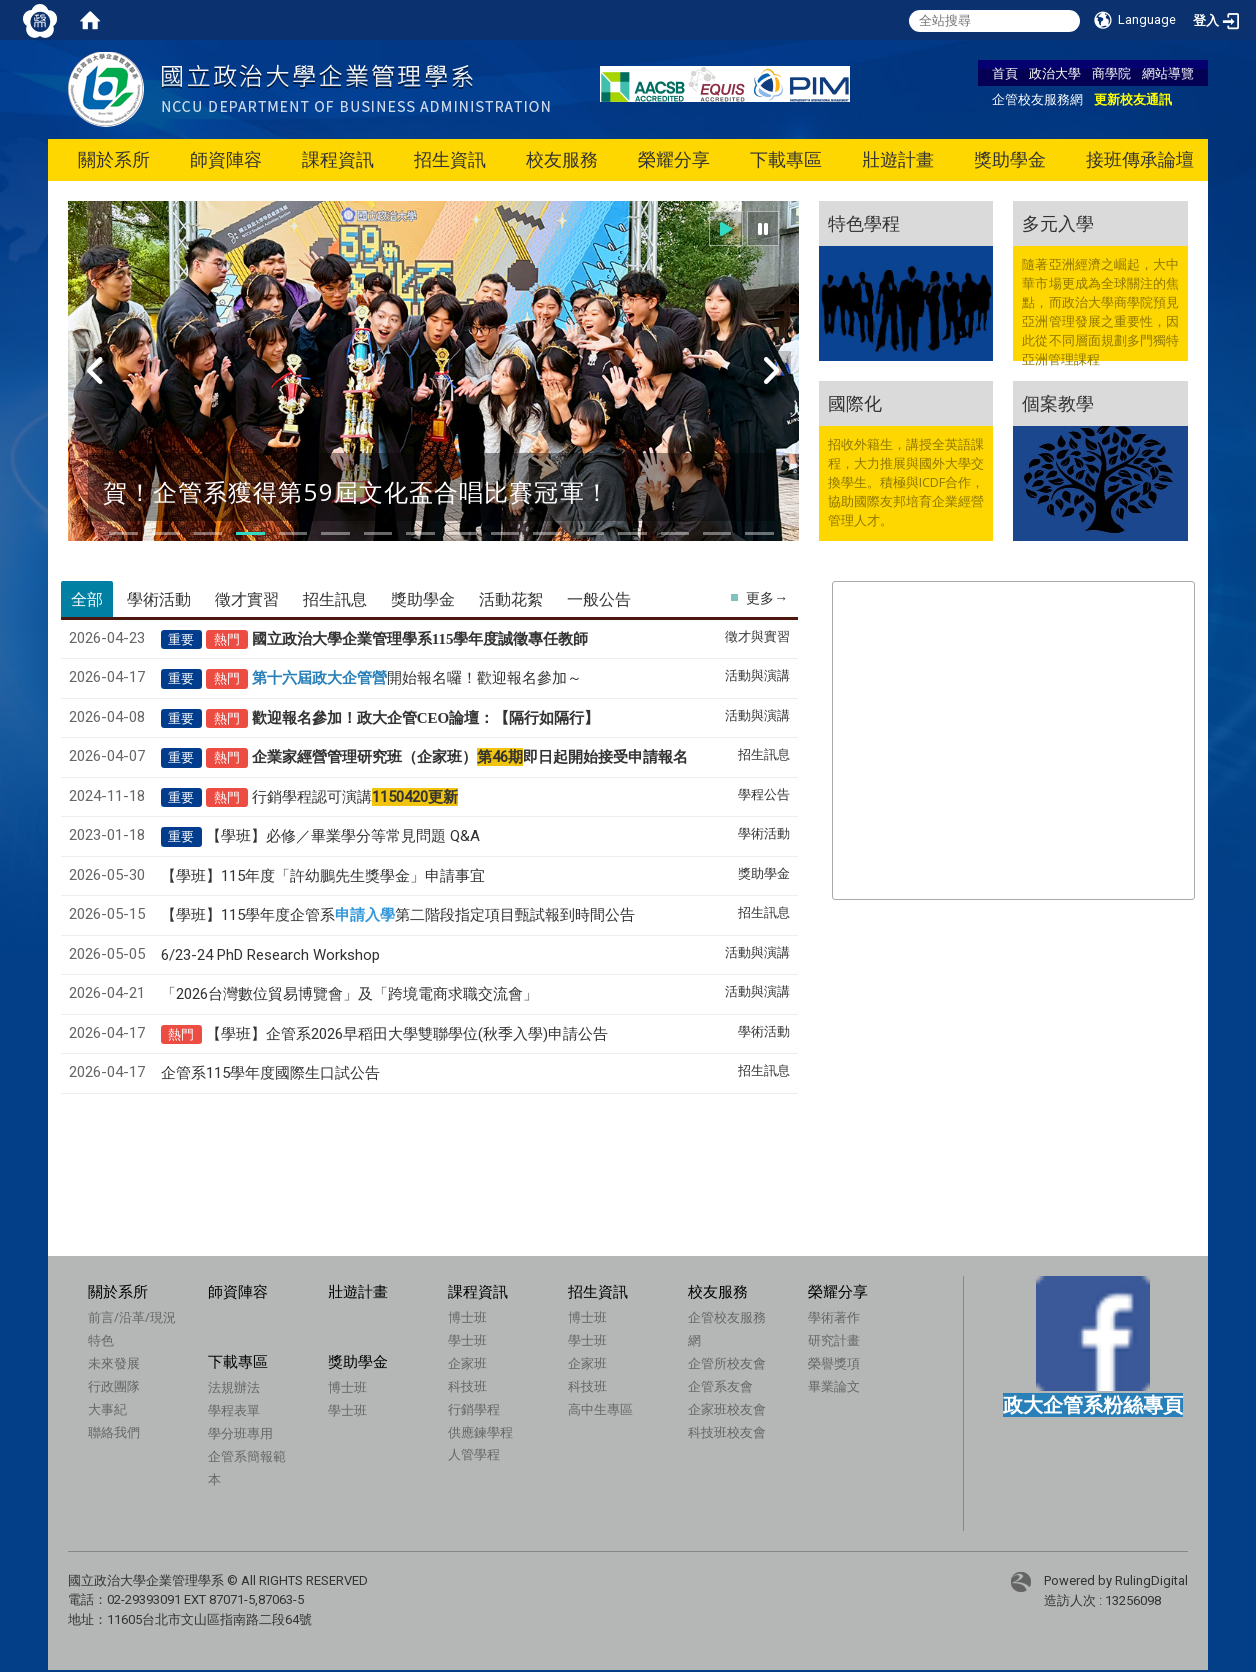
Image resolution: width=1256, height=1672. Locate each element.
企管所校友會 (727, 1363)
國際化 (855, 403)
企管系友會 (720, 1386)
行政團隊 (114, 1386)
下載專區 (786, 159)
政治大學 (1055, 73)
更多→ (767, 598)
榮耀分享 (674, 159)
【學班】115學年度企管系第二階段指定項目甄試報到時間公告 (398, 915)
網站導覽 (1168, 73)
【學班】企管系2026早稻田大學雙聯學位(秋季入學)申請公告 (407, 1034)
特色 (101, 1340)
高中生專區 (600, 1409)
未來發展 (114, 1363)
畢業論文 (834, 1386)
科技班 (467, 1386)
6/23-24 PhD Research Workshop (270, 955)
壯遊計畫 (898, 159)
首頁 (1005, 73)
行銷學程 (474, 1409)
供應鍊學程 (480, 1432)
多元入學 (1058, 223)
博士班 (467, 1317)
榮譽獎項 (834, 1363)
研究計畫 (834, 1340)
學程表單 (234, 1410)
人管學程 (474, 1454)
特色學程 (864, 223)
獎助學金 (1010, 159)
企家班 (467, 1363)
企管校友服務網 (1037, 99)
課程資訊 (338, 159)
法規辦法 (234, 1387)
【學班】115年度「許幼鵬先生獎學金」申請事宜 (323, 876)
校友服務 (562, 159)
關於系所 (114, 159)
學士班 (467, 1340)
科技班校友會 (727, 1432)
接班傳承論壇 (1140, 159)
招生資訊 (450, 159)
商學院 (1111, 73)
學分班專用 (240, 1433)
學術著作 (834, 1317)
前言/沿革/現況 (132, 1317)
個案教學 (1058, 403)
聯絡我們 (114, 1432)
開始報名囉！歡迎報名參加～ (417, 678)
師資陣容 (226, 159)
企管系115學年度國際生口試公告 (270, 1073)
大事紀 (107, 1409)
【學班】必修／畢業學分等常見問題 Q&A (343, 836)
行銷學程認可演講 (355, 797)
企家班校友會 (727, 1409)
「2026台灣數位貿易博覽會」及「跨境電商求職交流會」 (349, 994)
